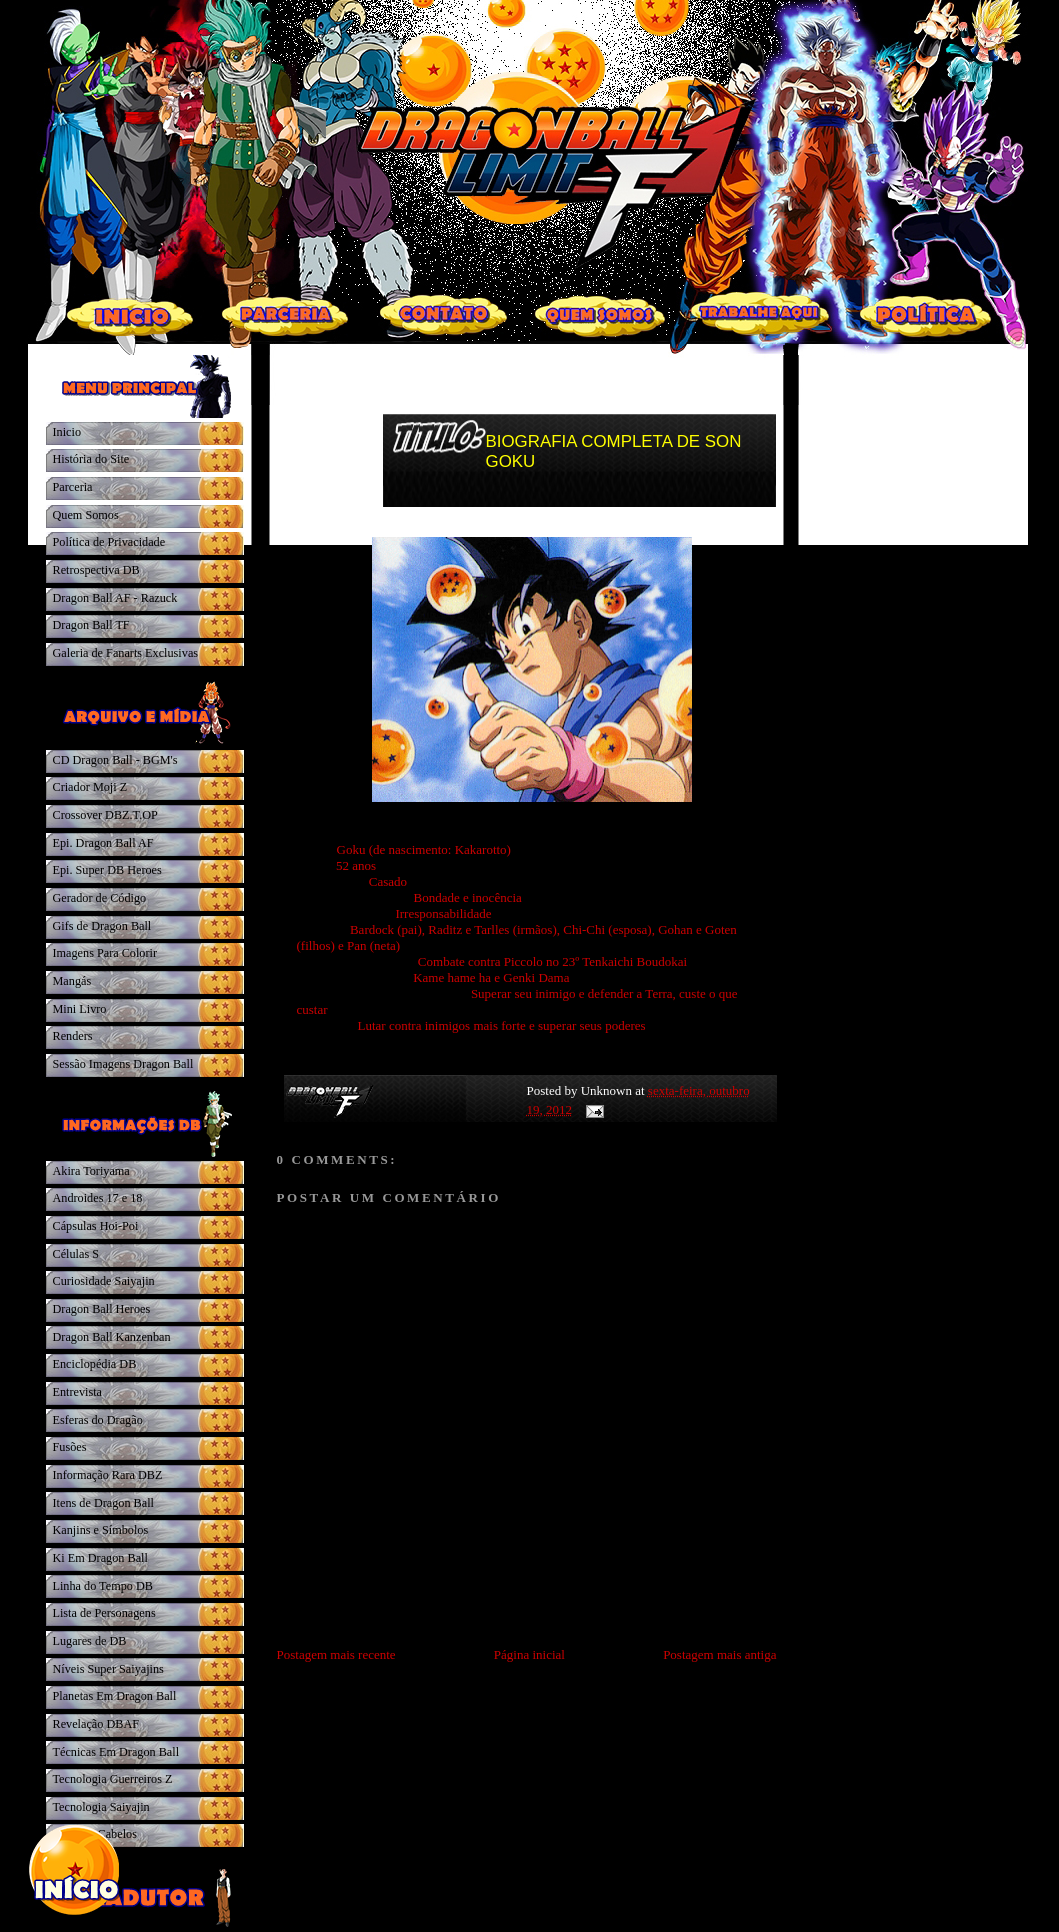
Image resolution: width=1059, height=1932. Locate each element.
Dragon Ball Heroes (102, 1309)
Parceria (73, 487)
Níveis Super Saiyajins (108, 1669)
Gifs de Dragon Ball (102, 926)
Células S (76, 1254)
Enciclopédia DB (95, 1364)
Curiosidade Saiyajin (104, 1281)
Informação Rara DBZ (108, 1475)
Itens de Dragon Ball (103, 1503)
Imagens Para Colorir (105, 953)
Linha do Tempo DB (103, 1586)
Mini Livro (80, 1009)
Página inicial (529, 1654)
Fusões (70, 1447)
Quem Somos (86, 515)
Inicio (67, 432)
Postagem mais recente (336, 1654)
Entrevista (78, 1392)
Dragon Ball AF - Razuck (115, 598)
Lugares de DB (90, 1641)
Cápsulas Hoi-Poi (96, 1226)
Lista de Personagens (104, 1613)
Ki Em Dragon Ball (100, 1558)
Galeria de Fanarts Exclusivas (126, 653)
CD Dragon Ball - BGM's (115, 760)
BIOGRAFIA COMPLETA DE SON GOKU (614, 451)
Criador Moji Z (90, 787)
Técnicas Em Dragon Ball (116, 1752)
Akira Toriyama (91, 1171)
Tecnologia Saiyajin (101, 1807)
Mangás (72, 981)
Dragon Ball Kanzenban (112, 1337)
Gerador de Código (100, 898)
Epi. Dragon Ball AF (103, 843)
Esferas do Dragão (98, 1420)
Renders (73, 1036)
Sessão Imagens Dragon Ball (123, 1064)
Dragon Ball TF (91, 625)
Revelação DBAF (96, 1724)
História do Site (91, 459)
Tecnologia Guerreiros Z (113, 1779)
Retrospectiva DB (96, 570)
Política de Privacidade (109, 542)
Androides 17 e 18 (98, 1198)
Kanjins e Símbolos (101, 1530)
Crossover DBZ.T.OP (105, 815)
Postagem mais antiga (719, 1654)
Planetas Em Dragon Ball (115, 1696)
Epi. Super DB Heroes (107, 870)
